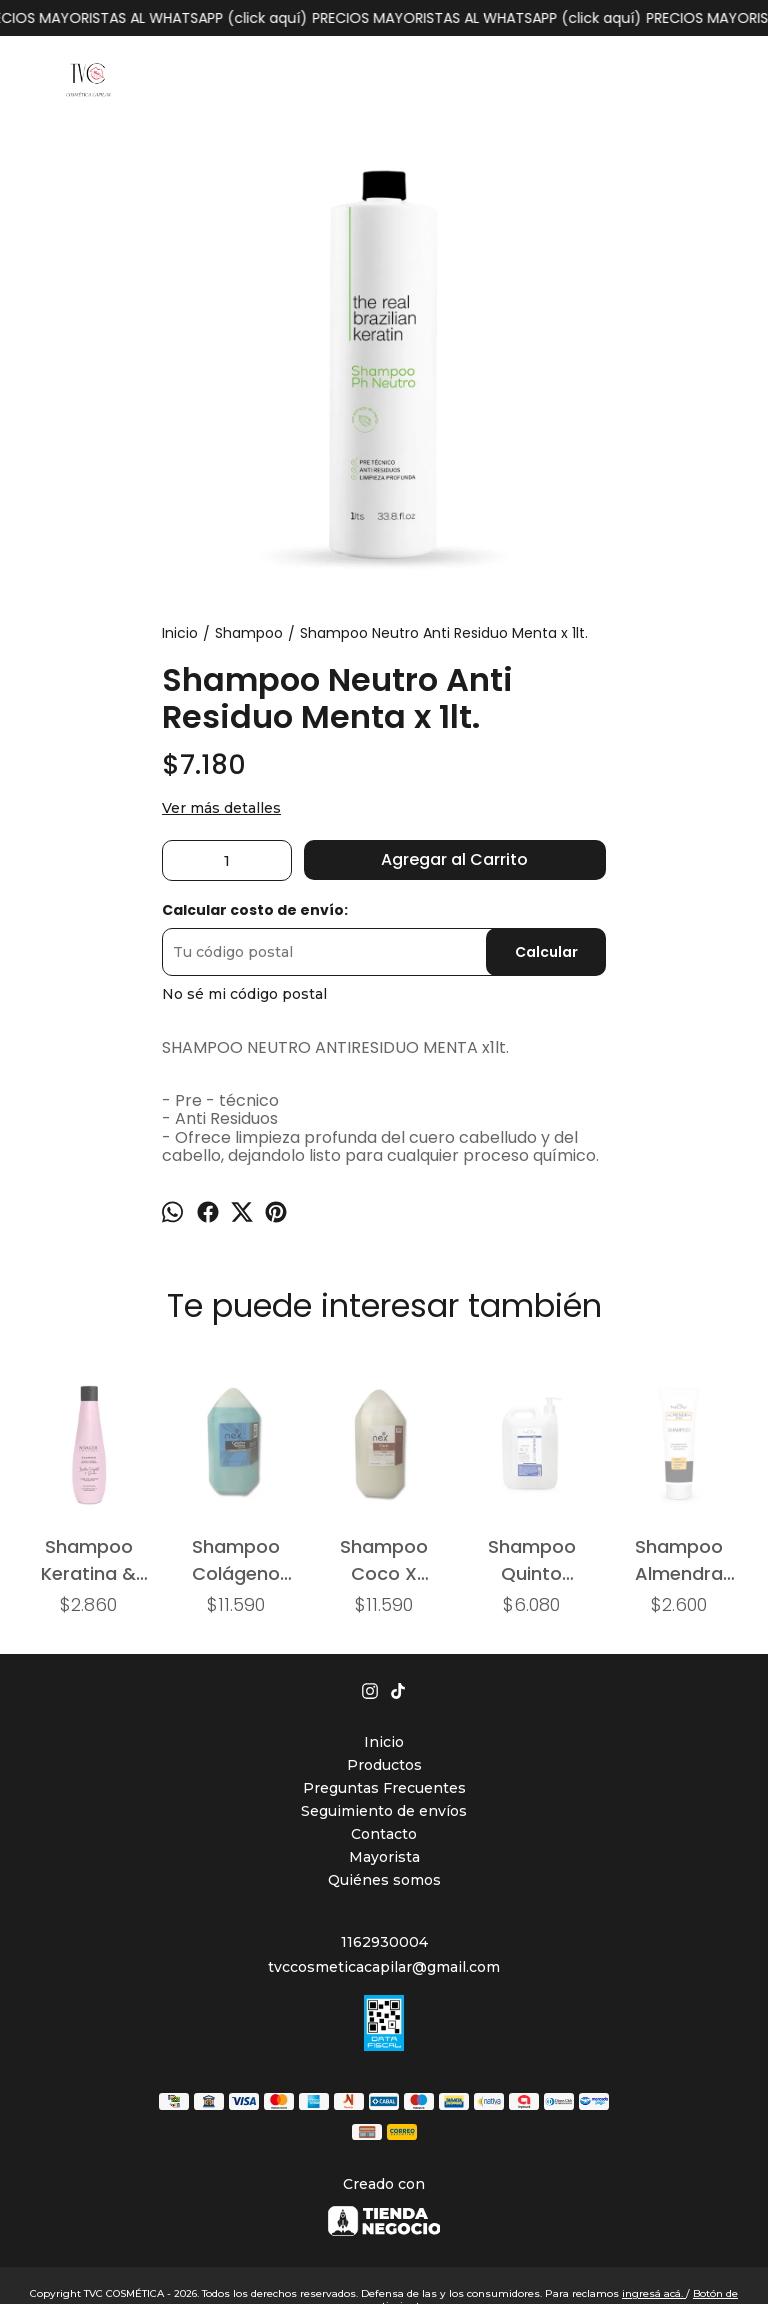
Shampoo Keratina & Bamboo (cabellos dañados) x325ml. (88, 1559)
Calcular (546, 952)
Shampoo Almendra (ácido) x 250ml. (679, 1559)
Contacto (384, 1834)
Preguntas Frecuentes (384, 1788)
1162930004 (384, 1942)
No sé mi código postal (244, 994)
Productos (384, 1765)
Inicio (384, 1742)
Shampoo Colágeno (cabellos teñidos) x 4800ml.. (236, 1559)
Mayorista (384, 1857)
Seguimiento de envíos (384, 1811)
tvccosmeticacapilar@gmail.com (384, 1967)
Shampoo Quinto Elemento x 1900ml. (532, 1559)
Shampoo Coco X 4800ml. (384, 1559)
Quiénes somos (384, 1880)
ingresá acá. (654, 2293)
